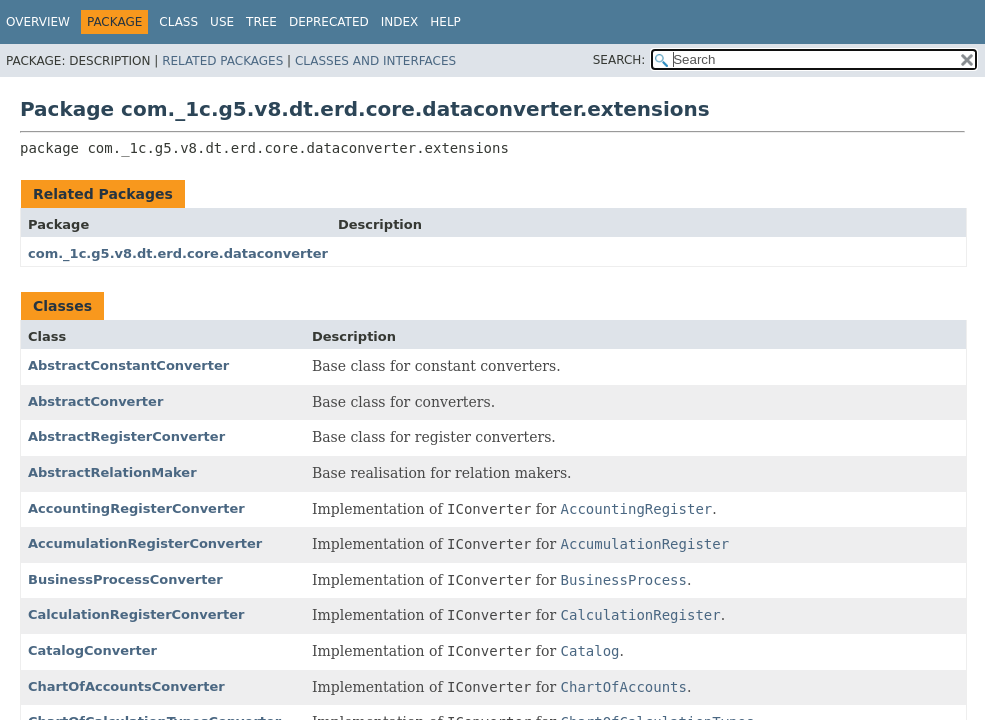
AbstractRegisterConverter (126, 436)
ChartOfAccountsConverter (126, 686)
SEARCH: (619, 60)
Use (222, 22)
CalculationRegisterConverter (136, 614)
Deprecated (329, 22)
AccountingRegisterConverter (136, 508)
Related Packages (222, 61)
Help (445, 22)
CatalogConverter (92, 650)
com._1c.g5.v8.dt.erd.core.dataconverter (178, 253)
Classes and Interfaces (375, 61)
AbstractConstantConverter (128, 365)
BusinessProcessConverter (125, 579)
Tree (261, 22)
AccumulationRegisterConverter (145, 543)
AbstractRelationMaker (112, 472)
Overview (38, 22)
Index (400, 22)
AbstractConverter (95, 401)
